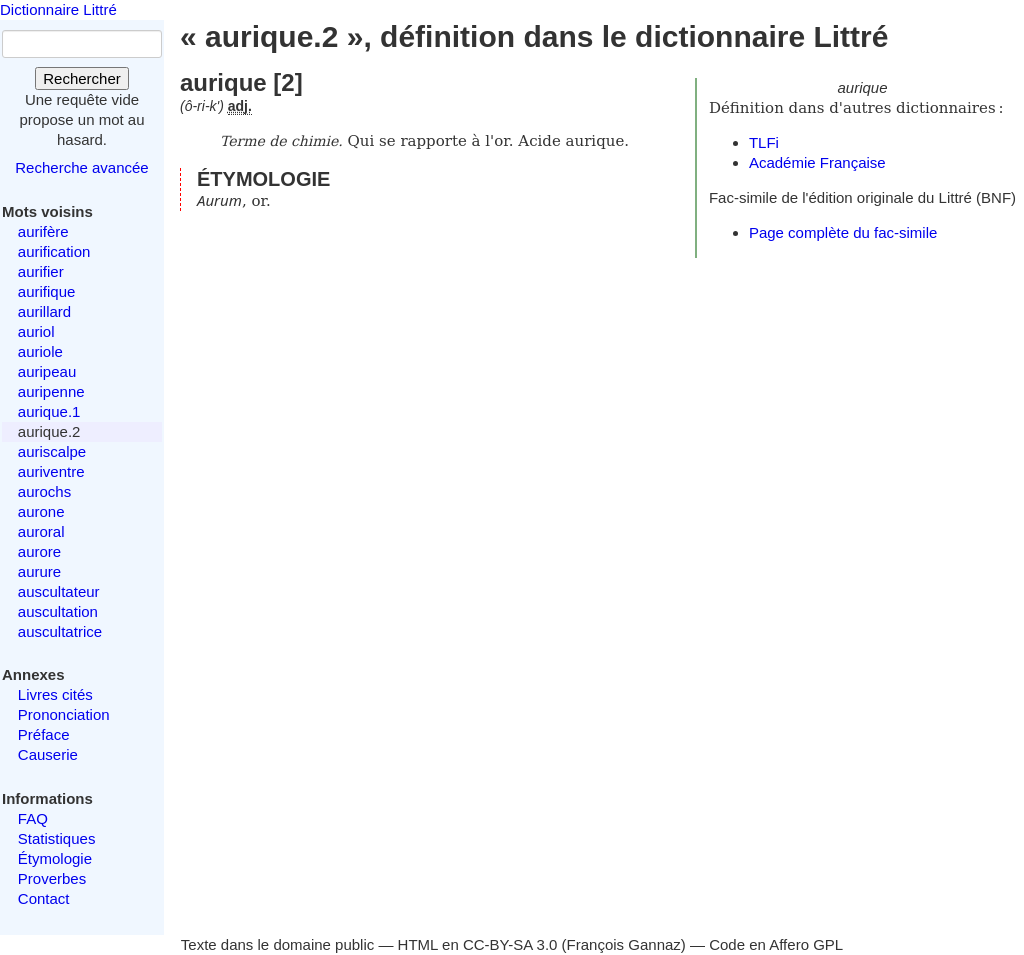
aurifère (43, 231)
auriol (36, 331)
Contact (44, 898)
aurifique (47, 291)
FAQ (33, 818)
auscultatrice (60, 631)
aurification (54, 251)
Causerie (48, 754)
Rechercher (82, 78)
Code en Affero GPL (776, 944)
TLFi (764, 142)
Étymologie (55, 858)
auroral (41, 531)
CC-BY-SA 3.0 (510, 944)
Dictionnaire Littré (58, 9)
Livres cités (55, 694)
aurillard (44, 311)
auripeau (47, 371)
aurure (39, 571)
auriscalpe (52, 451)
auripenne (51, 391)
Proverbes (52, 878)
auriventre (51, 471)
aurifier (41, 271)
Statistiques (57, 838)
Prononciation (64, 714)
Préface (44, 734)
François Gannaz (624, 944)
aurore (39, 551)
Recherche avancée (81, 167)
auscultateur (59, 591)
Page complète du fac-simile (843, 232)
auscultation (58, 611)
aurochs (44, 491)
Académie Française (817, 162)
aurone (41, 511)
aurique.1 (49, 411)
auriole (40, 351)
